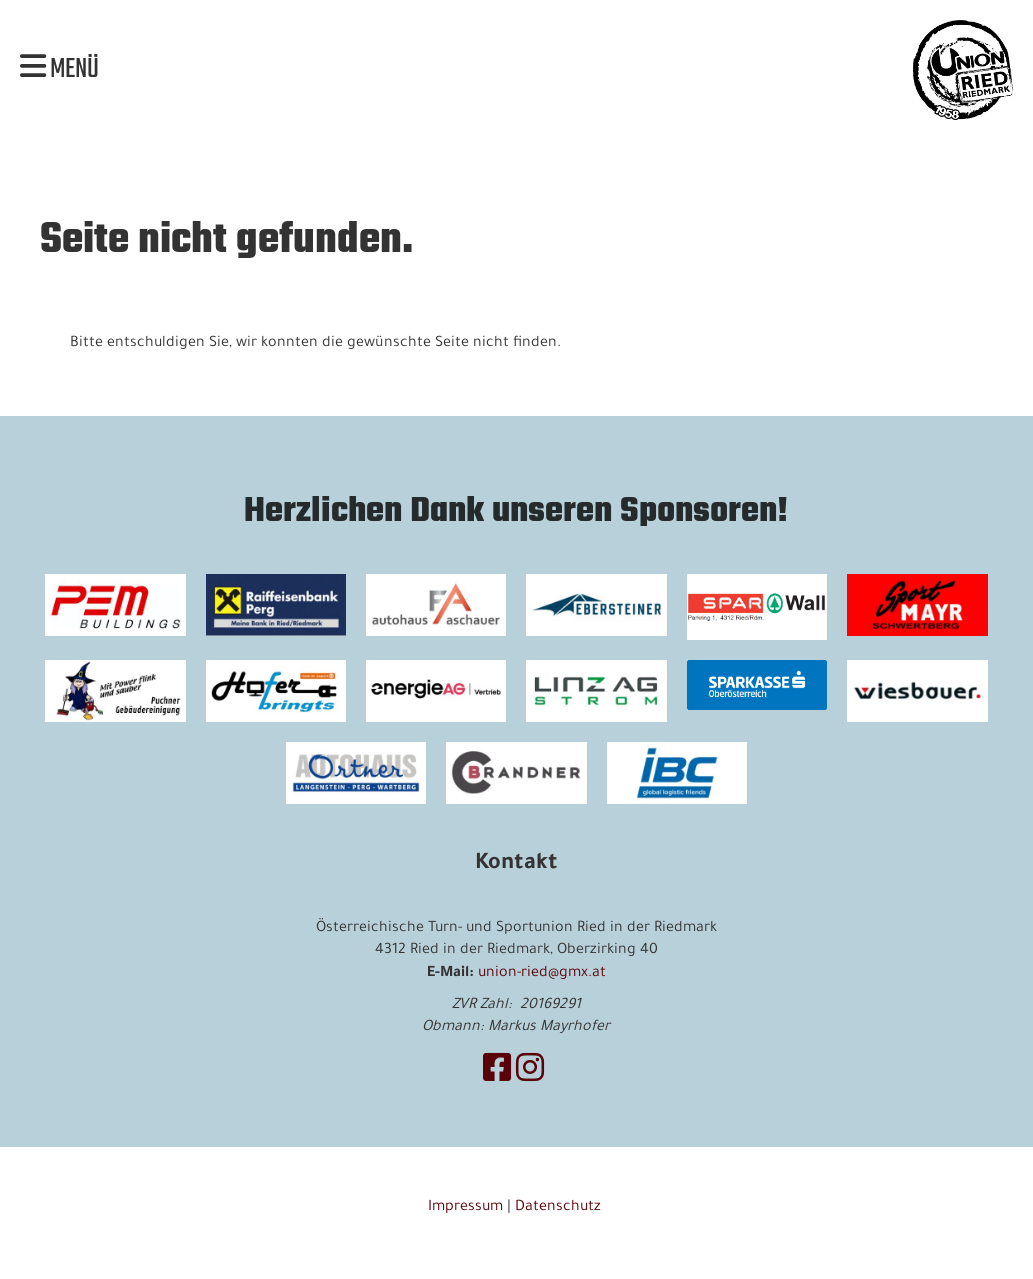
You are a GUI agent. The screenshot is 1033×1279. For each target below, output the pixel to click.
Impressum (465, 1208)
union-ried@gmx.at (542, 974)
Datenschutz (560, 1208)
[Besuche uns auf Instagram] (530, 1074)
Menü (59, 70)
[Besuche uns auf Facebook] (497, 1074)
